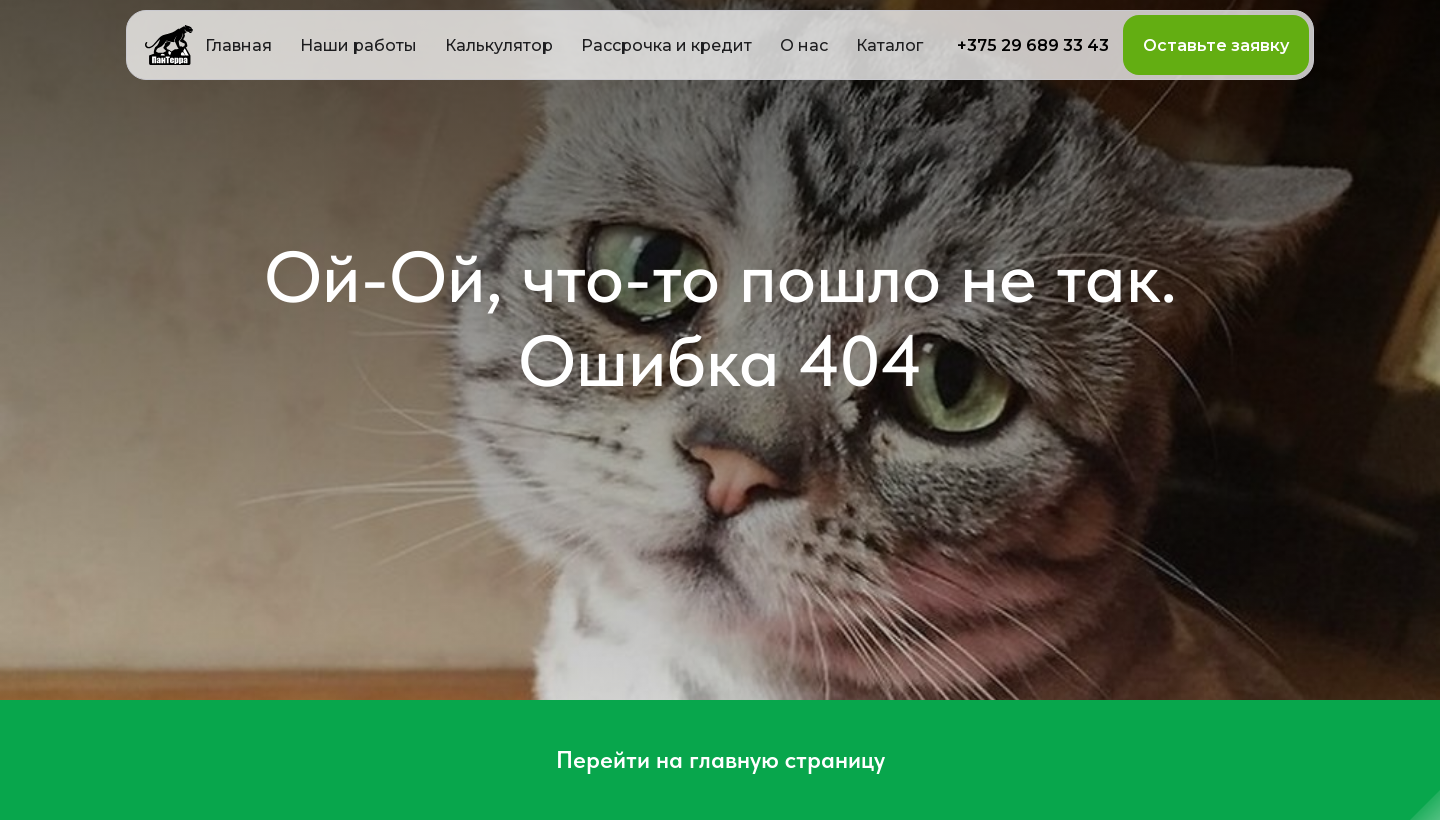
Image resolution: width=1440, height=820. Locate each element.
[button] (499, 45)
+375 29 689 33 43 (1033, 45)
